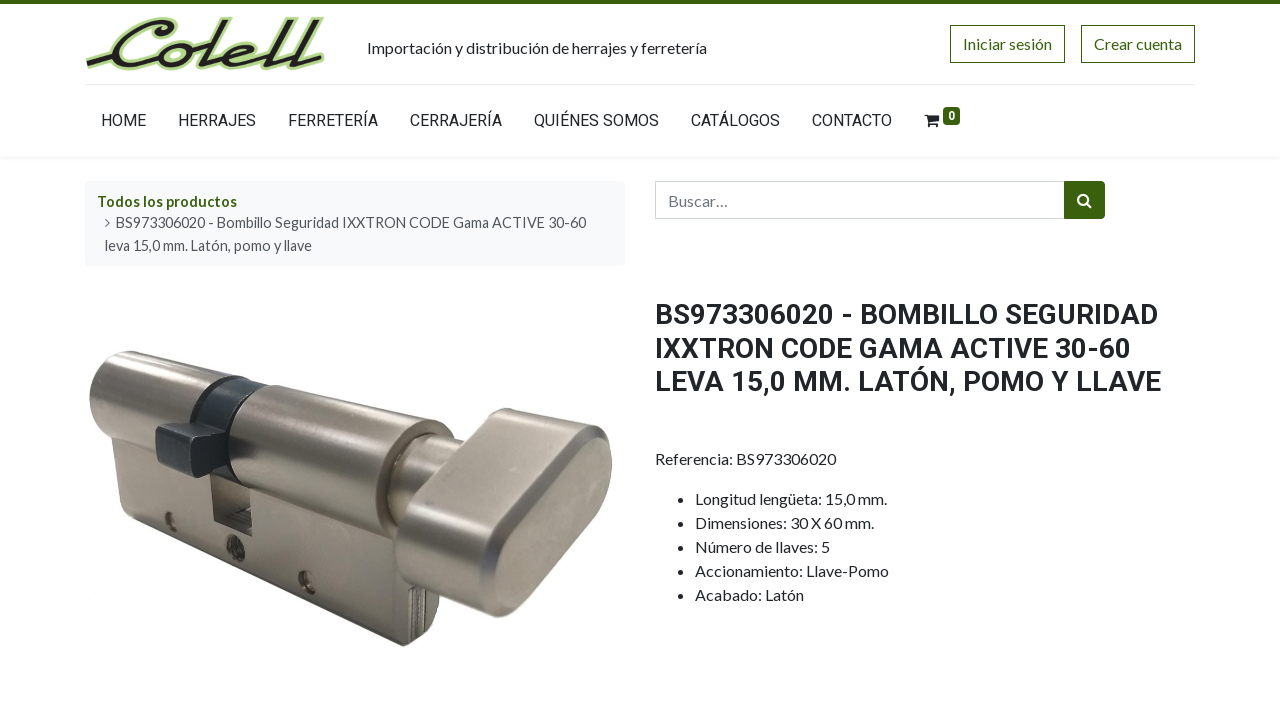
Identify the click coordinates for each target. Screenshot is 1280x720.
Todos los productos (167, 201)
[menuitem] (123, 125)
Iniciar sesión (1007, 43)
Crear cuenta (1138, 43)
